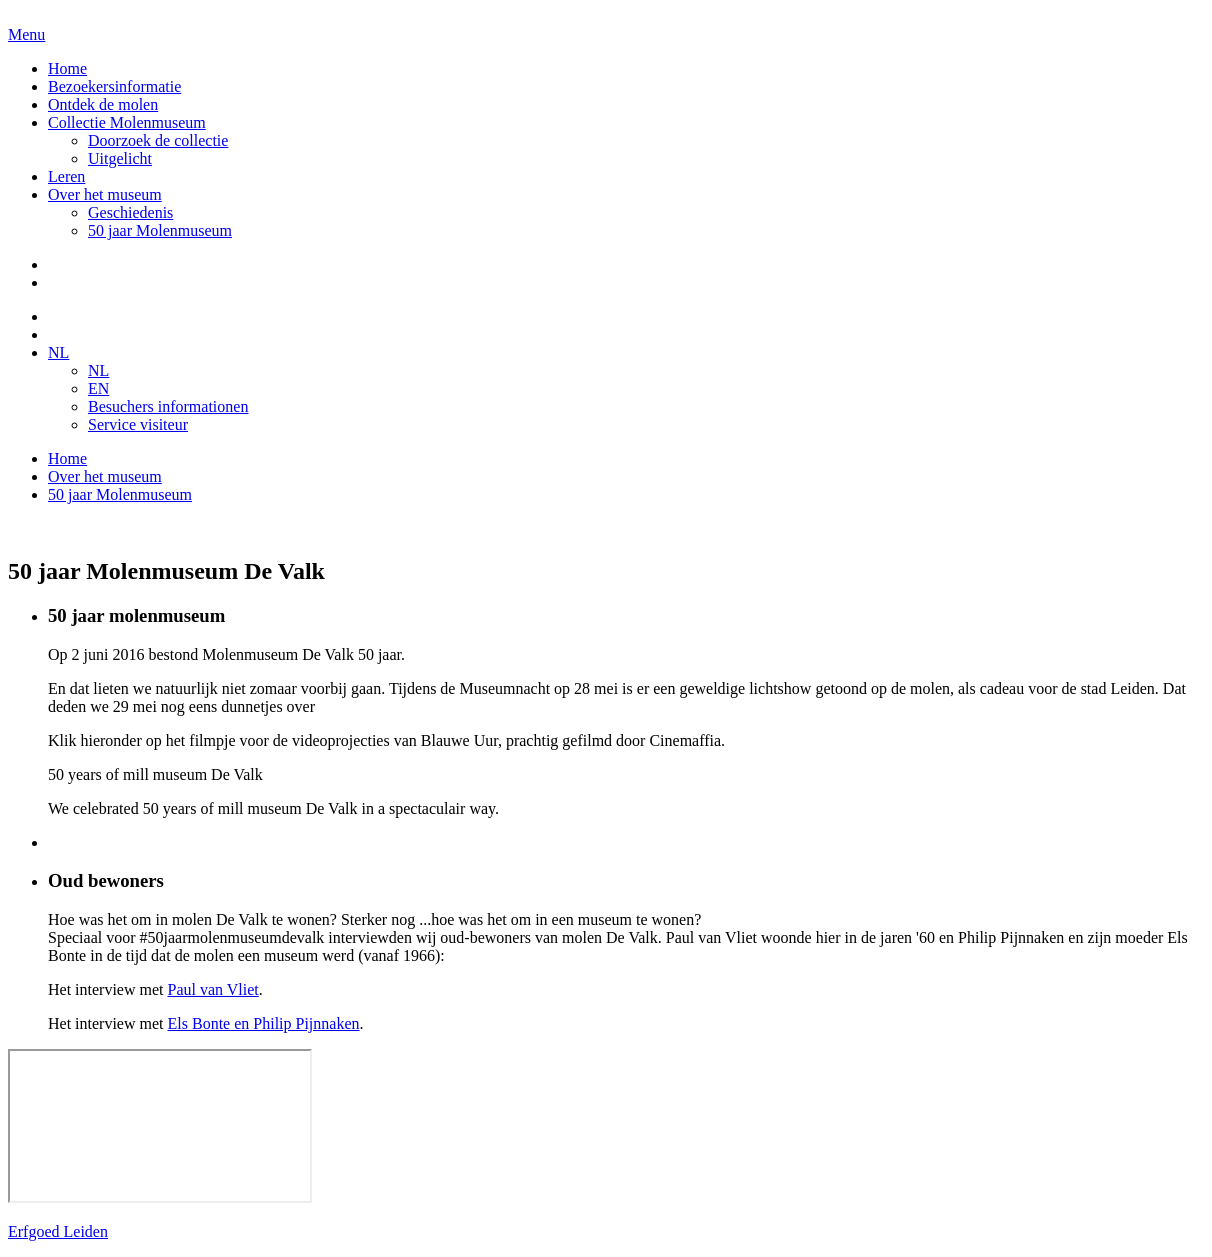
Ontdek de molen (103, 104)
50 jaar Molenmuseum (160, 230)
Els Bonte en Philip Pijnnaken (264, 1023)
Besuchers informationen (168, 406)
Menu (26, 34)
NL (58, 352)
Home (67, 68)
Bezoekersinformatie (114, 86)
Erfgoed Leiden (58, 1231)
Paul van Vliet (213, 989)
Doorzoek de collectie (158, 140)
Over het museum (105, 194)
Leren (66, 176)
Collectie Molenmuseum (127, 122)
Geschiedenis (130, 212)
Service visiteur (138, 424)
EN (98, 388)
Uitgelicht (120, 158)
